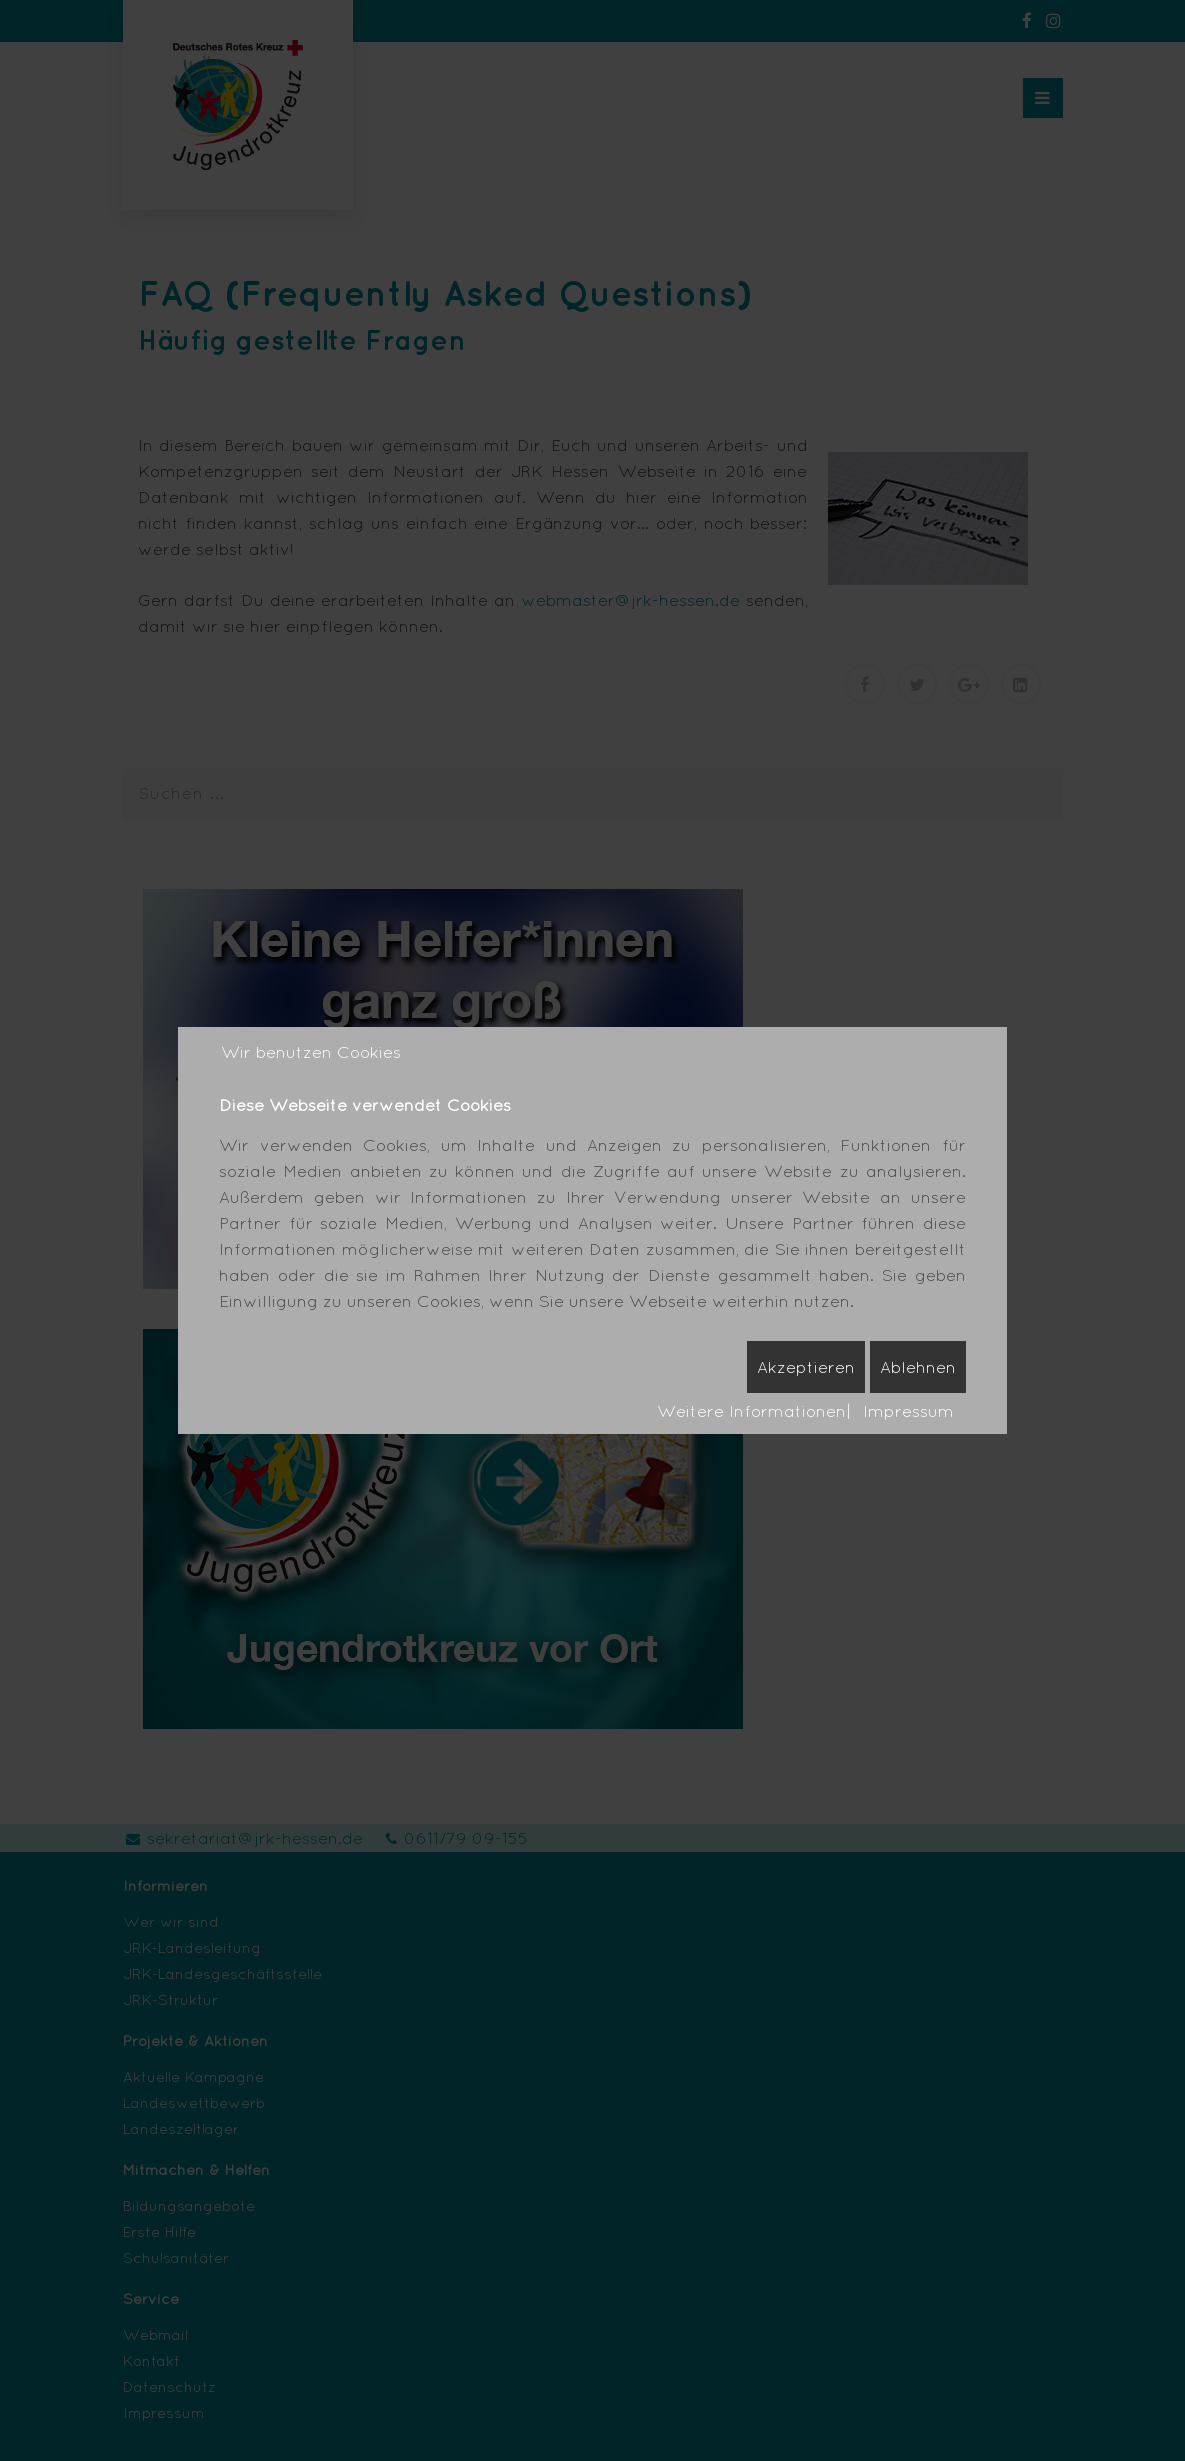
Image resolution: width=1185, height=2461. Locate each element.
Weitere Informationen (751, 1410)
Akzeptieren (806, 1366)
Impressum (908, 1410)
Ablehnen (918, 1366)
